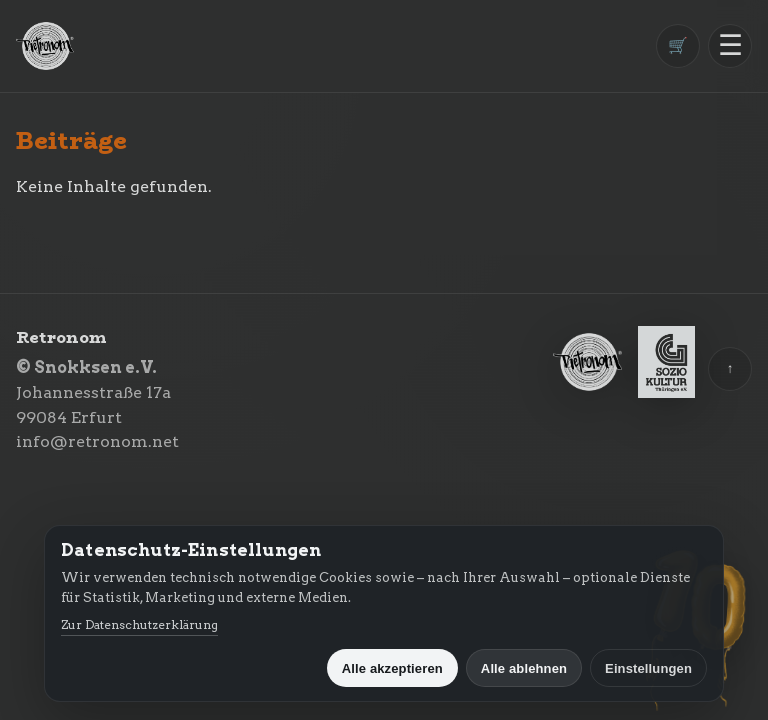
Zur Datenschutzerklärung (139, 624)
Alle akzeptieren (392, 668)
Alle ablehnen (524, 668)
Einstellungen (648, 668)
